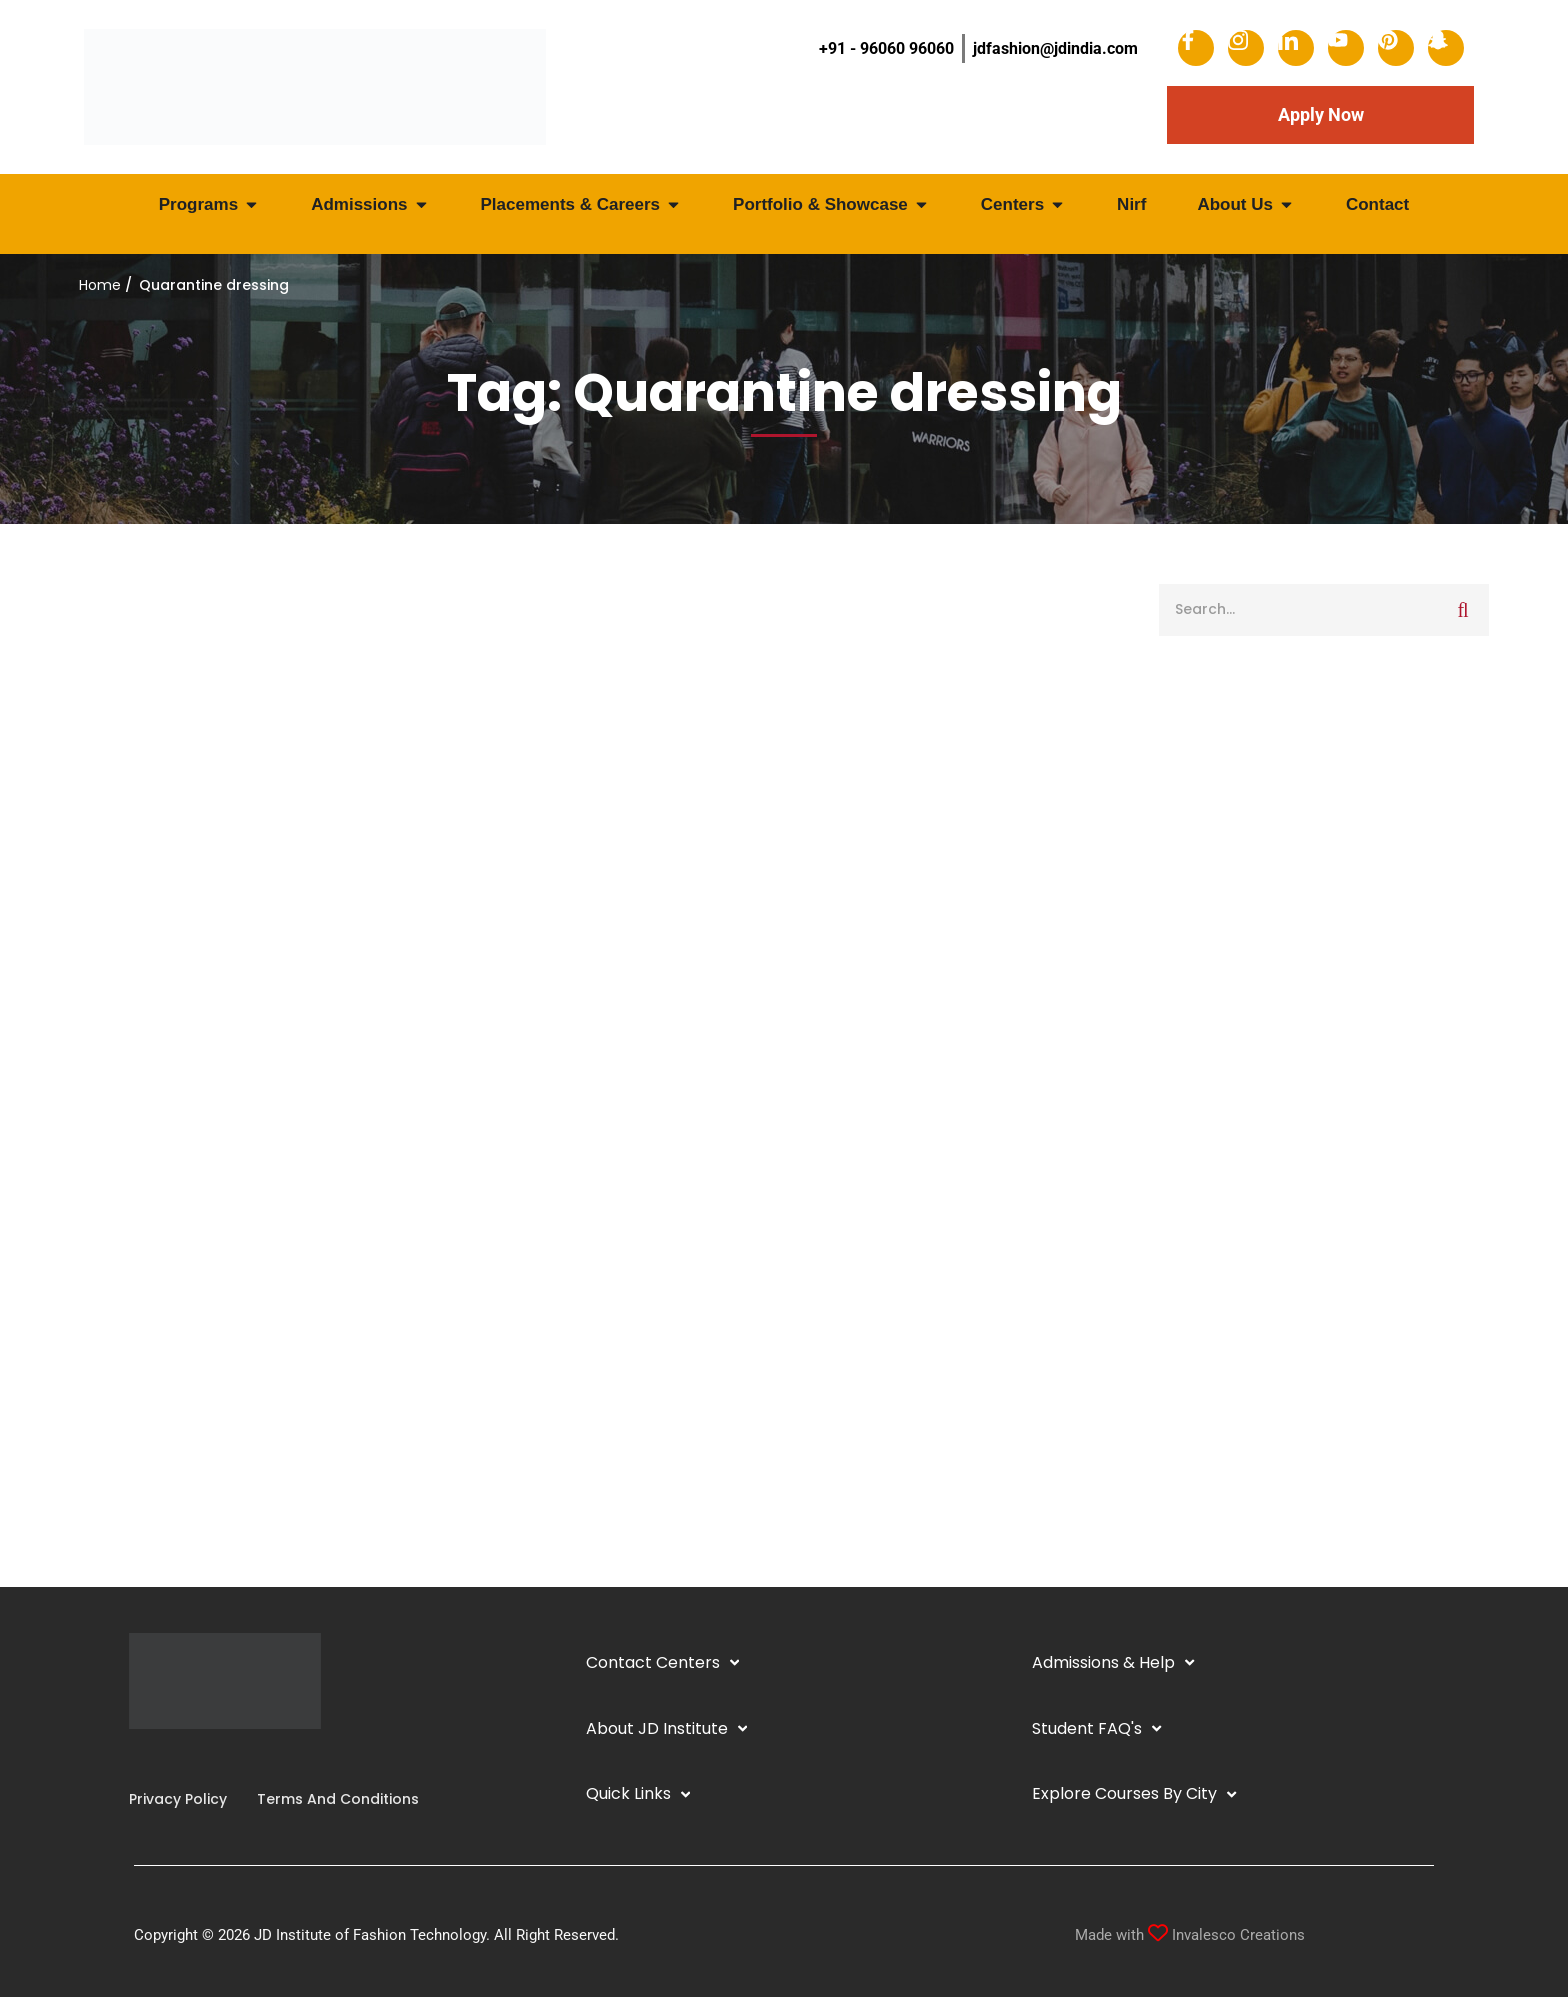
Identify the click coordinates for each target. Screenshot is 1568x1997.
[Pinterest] (209, 1758)
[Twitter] (193, 1758)
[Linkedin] (161, 1758)
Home (100, 285)
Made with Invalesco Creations (1190, 1935)
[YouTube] (177, 1758)
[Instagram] (145, 1758)
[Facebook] (129, 1758)
